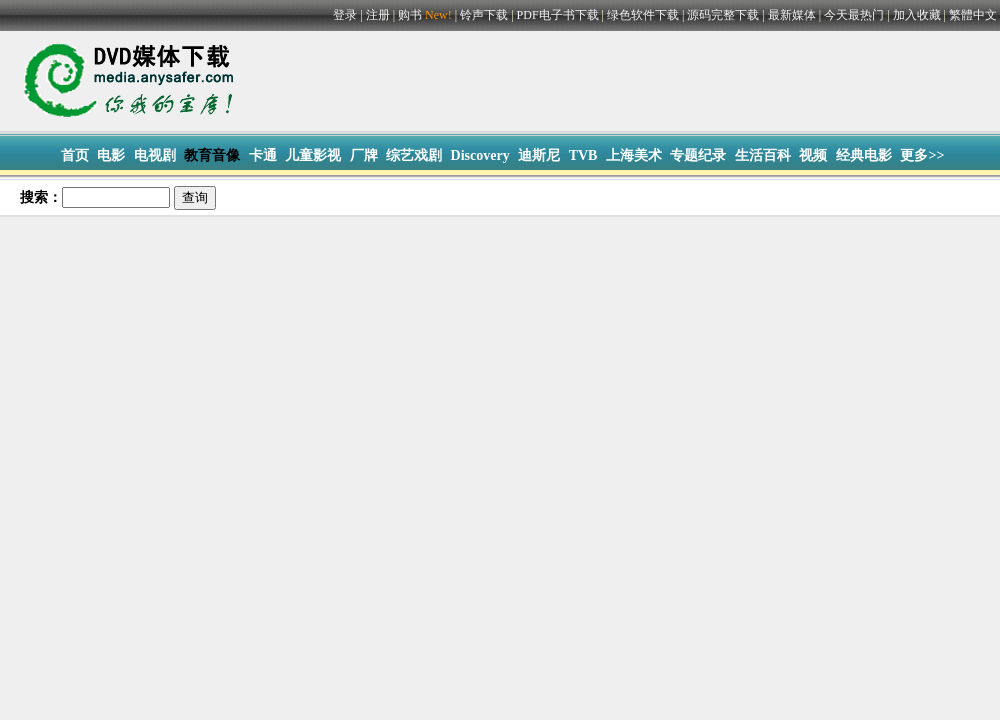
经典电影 (864, 155)
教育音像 (212, 155)
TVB (583, 155)
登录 (345, 15)
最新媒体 (792, 15)
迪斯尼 (539, 155)
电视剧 (155, 155)
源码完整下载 (723, 15)
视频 (813, 155)
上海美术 (634, 155)
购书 (426, 15)
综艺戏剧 (414, 155)
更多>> (922, 155)
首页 (75, 155)
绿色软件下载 (643, 15)
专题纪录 (698, 155)
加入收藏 (917, 15)
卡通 (263, 155)
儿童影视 (313, 155)
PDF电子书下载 (558, 15)
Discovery (480, 155)
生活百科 (763, 155)
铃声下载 (484, 15)
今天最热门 (854, 15)
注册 (378, 15)
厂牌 (364, 155)
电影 (111, 155)
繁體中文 (973, 15)
